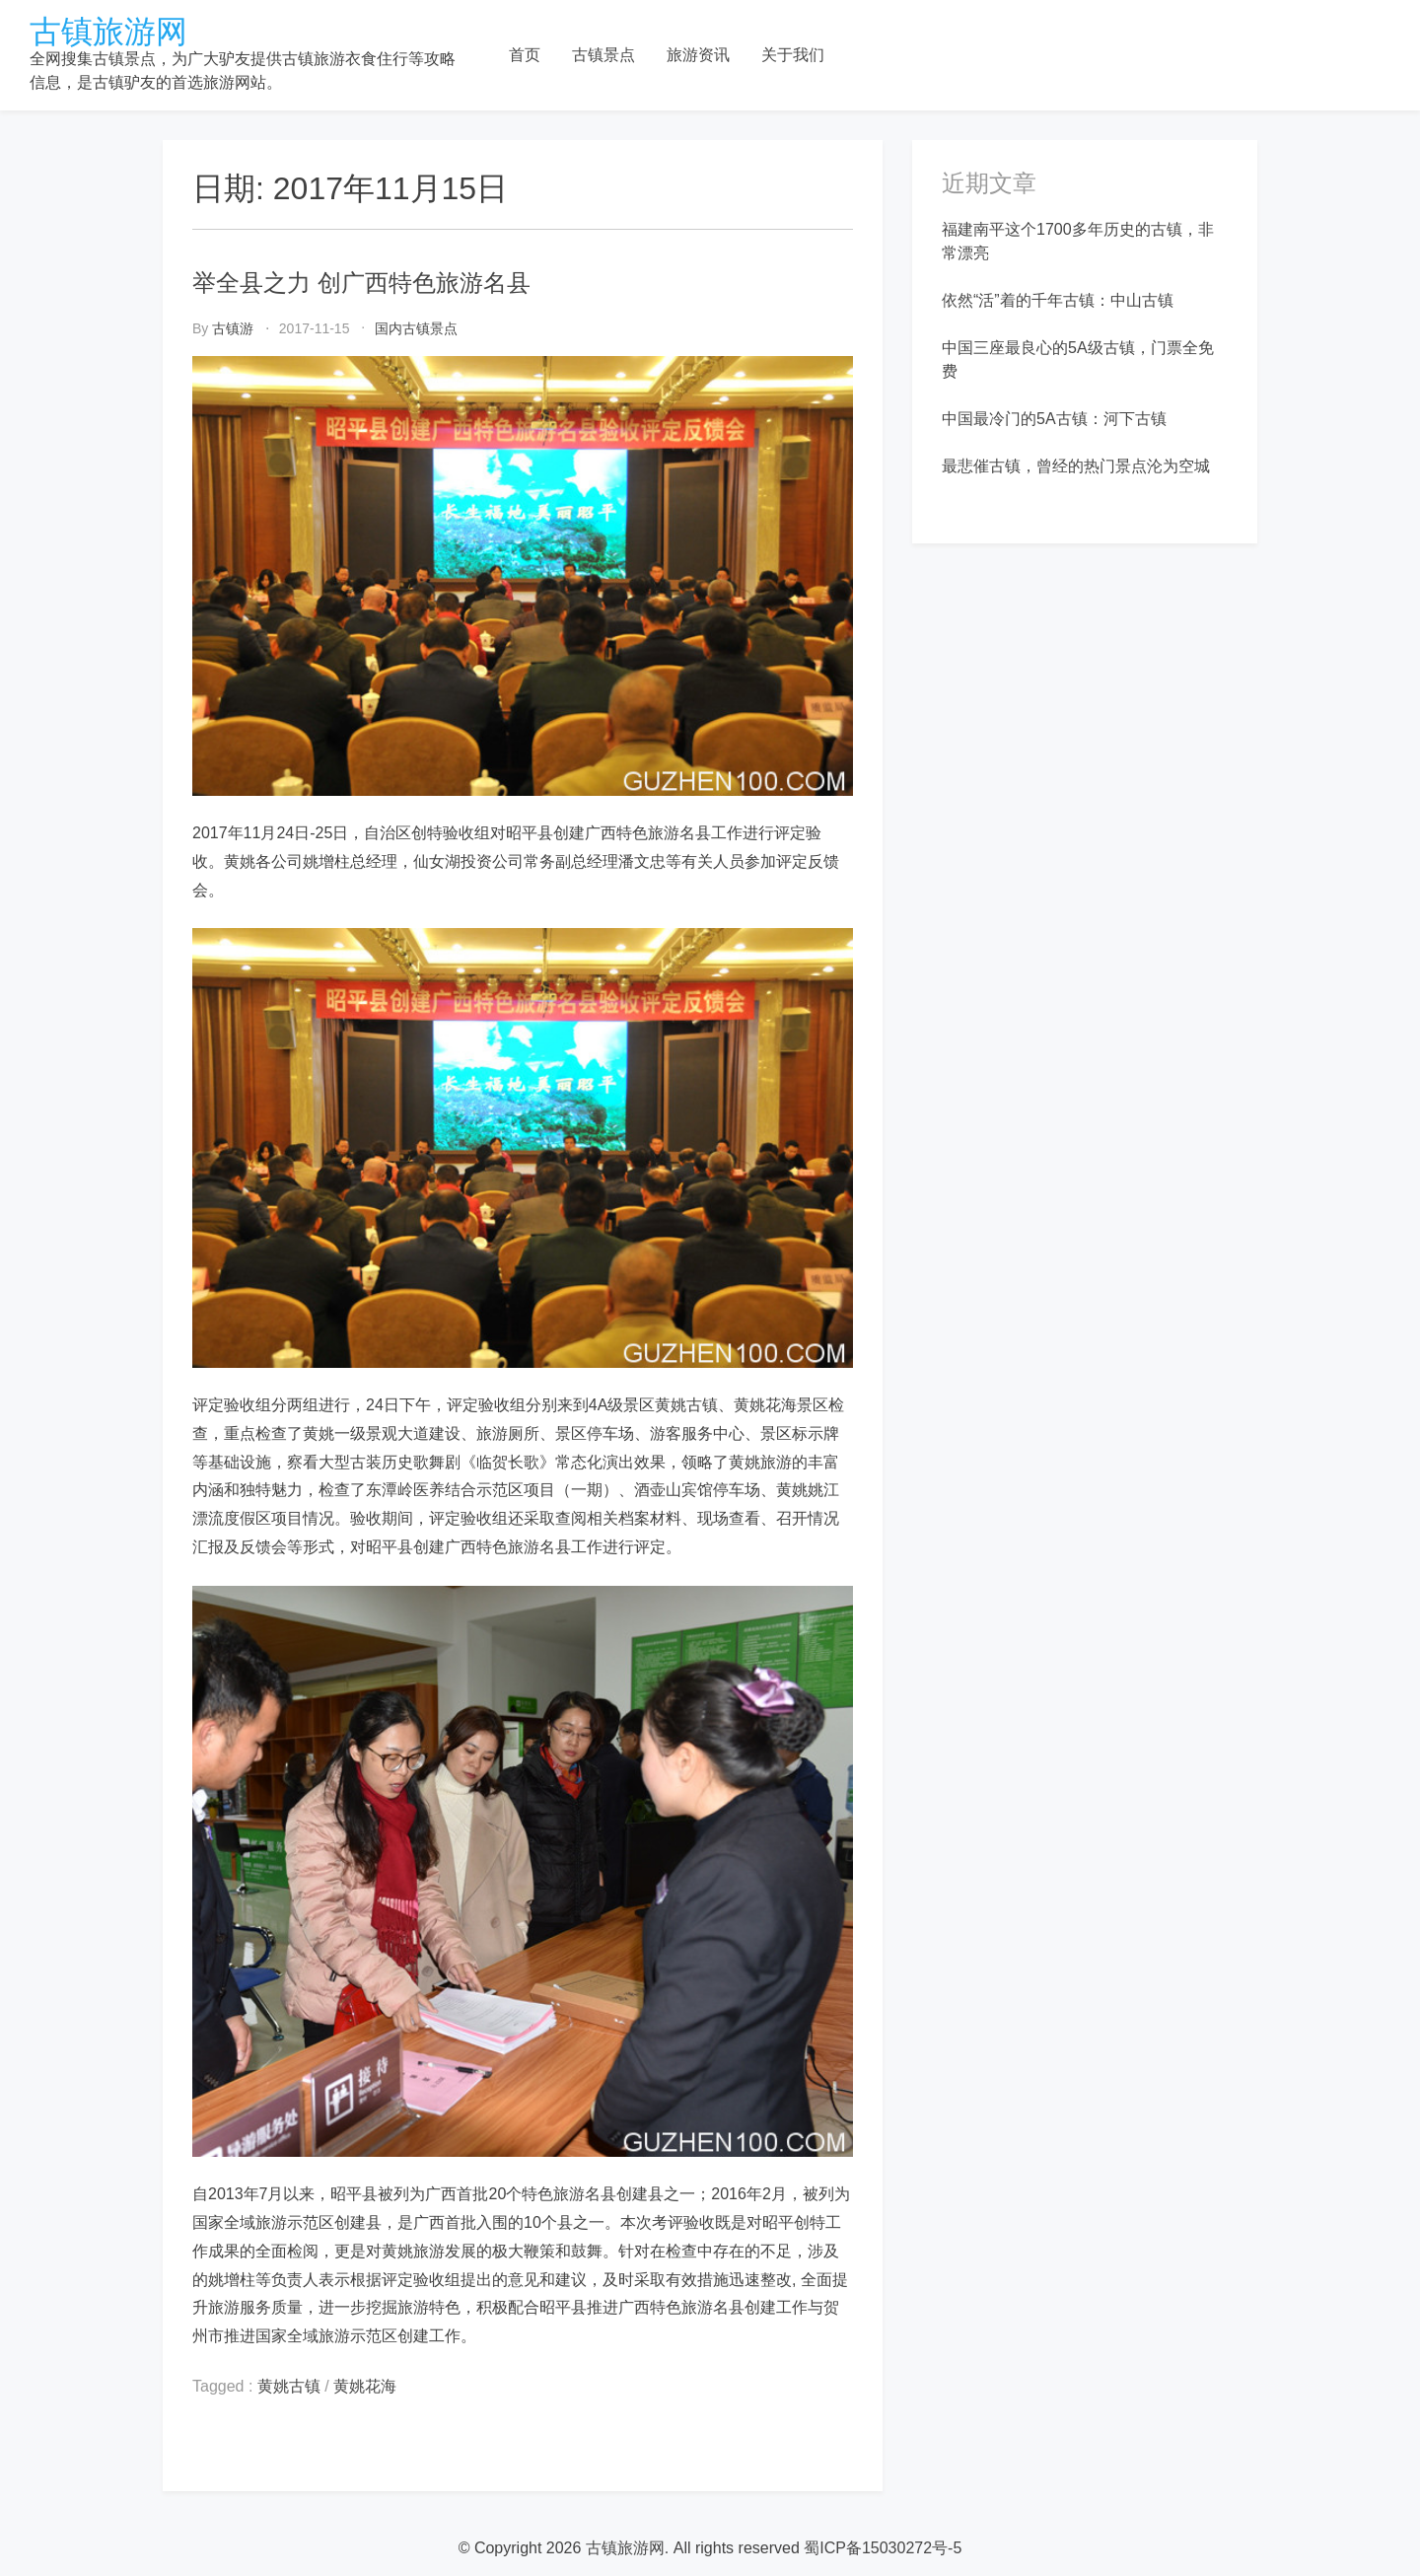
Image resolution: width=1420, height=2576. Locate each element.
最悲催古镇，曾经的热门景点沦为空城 (1076, 466)
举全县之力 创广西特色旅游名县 (361, 282)
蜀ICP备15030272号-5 (882, 2548)
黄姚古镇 (288, 2386)
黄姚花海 (364, 2386)
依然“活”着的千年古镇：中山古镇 (1057, 300)
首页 (524, 54)
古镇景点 (603, 54)
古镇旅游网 (108, 31)
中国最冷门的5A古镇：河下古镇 (1054, 418)
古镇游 (232, 328)
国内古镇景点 (416, 328)
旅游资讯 (698, 54)
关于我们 (792, 54)
